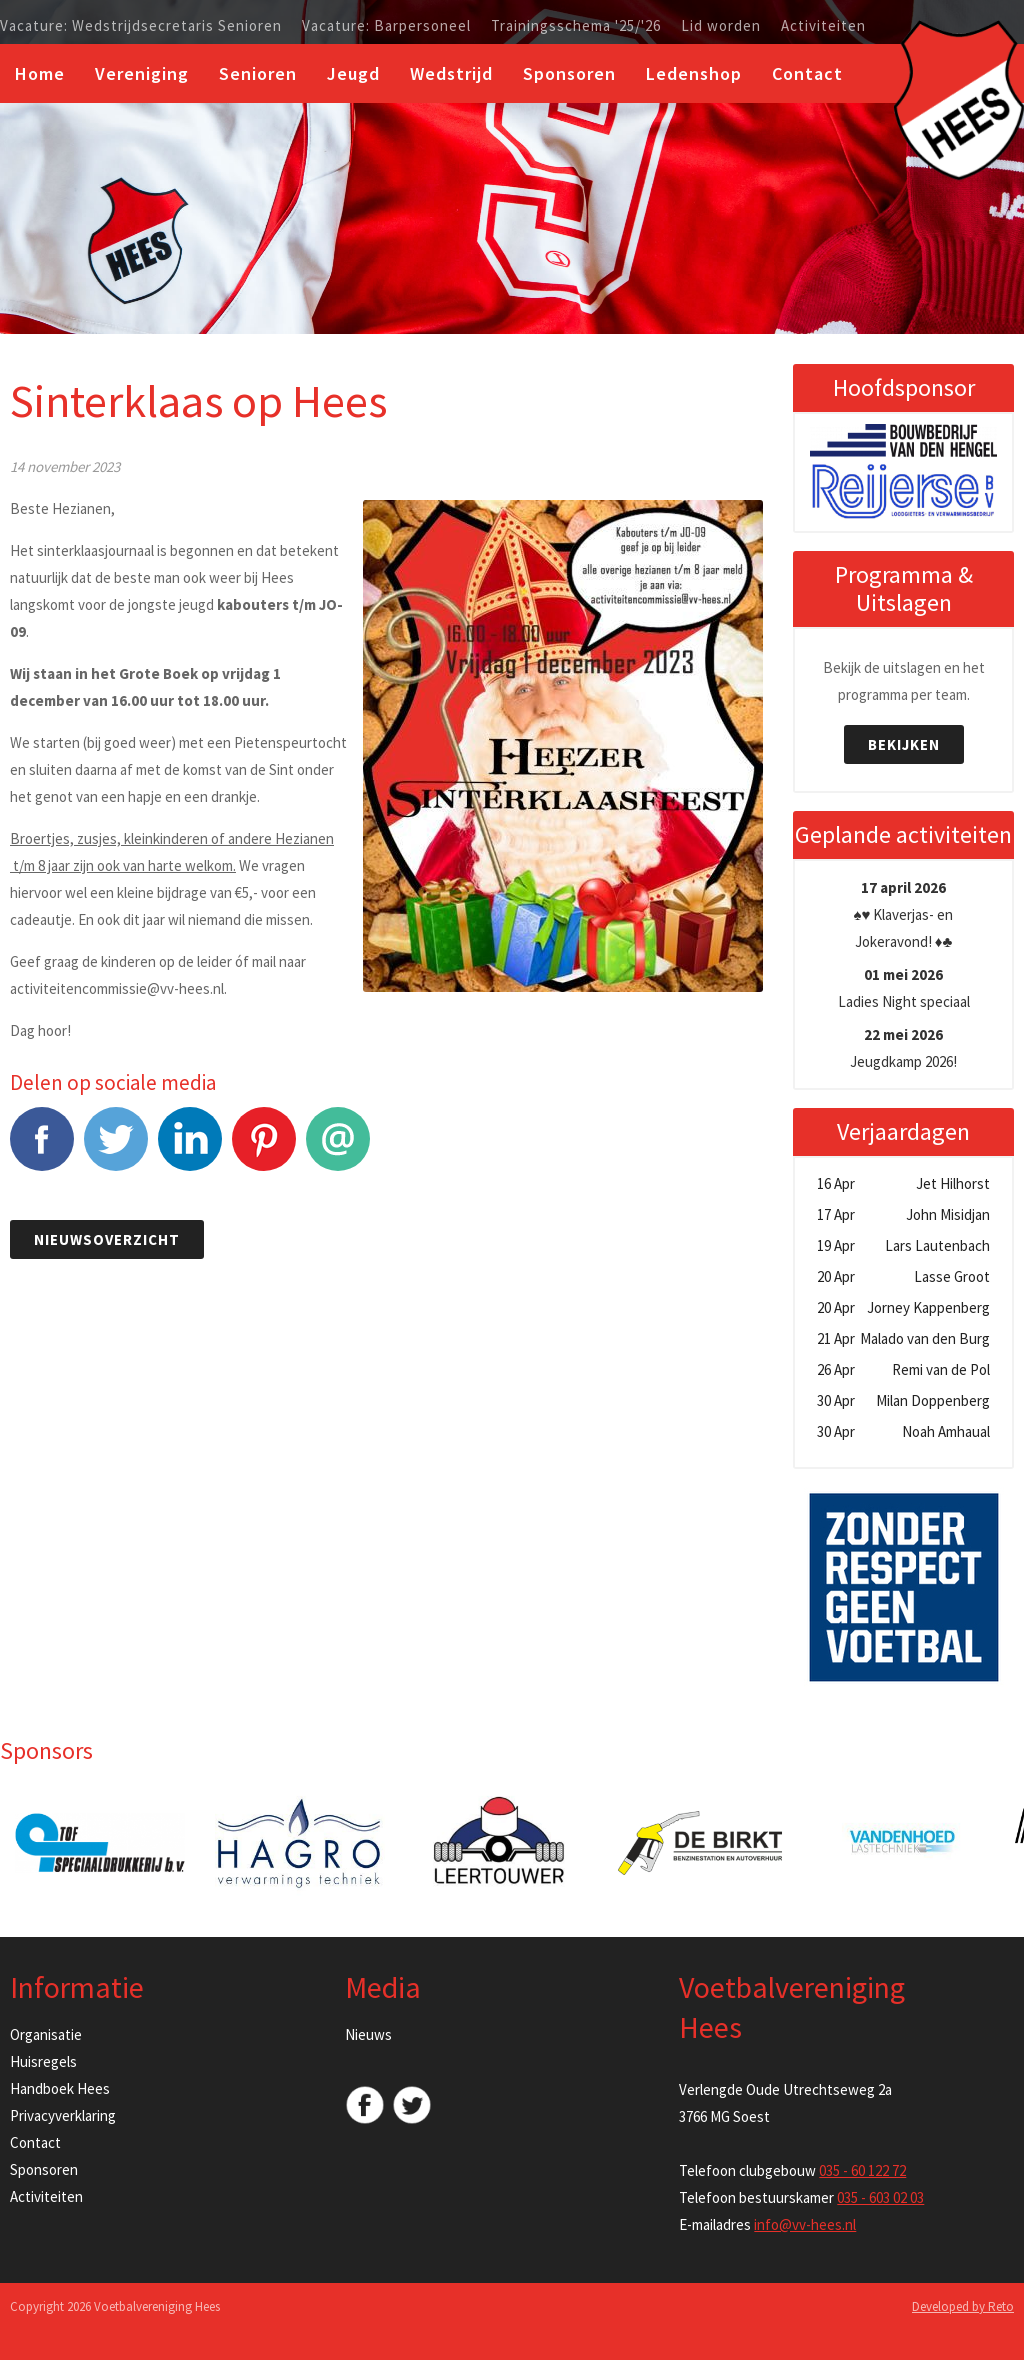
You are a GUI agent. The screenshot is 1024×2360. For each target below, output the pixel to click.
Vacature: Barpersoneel (386, 26)
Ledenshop (694, 73)
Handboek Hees (60, 2088)
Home (40, 73)
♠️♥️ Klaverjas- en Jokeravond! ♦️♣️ (904, 914)
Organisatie (46, 2034)
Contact (807, 73)
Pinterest (264, 1149)
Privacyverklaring (63, 2115)
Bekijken (904, 744)
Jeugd (353, 73)
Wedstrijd (451, 73)
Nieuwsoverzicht (107, 1239)
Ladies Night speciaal (904, 988)
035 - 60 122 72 (862, 2170)
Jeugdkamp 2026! (903, 1048)
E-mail (338, 1149)
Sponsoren (569, 73)
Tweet (116, 1149)
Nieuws (368, 2034)
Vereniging (142, 73)
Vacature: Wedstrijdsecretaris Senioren (141, 26)
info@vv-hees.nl (805, 2224)
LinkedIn (190, 1149)
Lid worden (721, 26)
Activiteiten (823, 26)
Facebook (42, 1149)
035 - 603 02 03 (880, 2197)
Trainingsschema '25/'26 (576, 26)
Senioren (258, 73)
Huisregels (43, 2061)
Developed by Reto (963, 2306)
